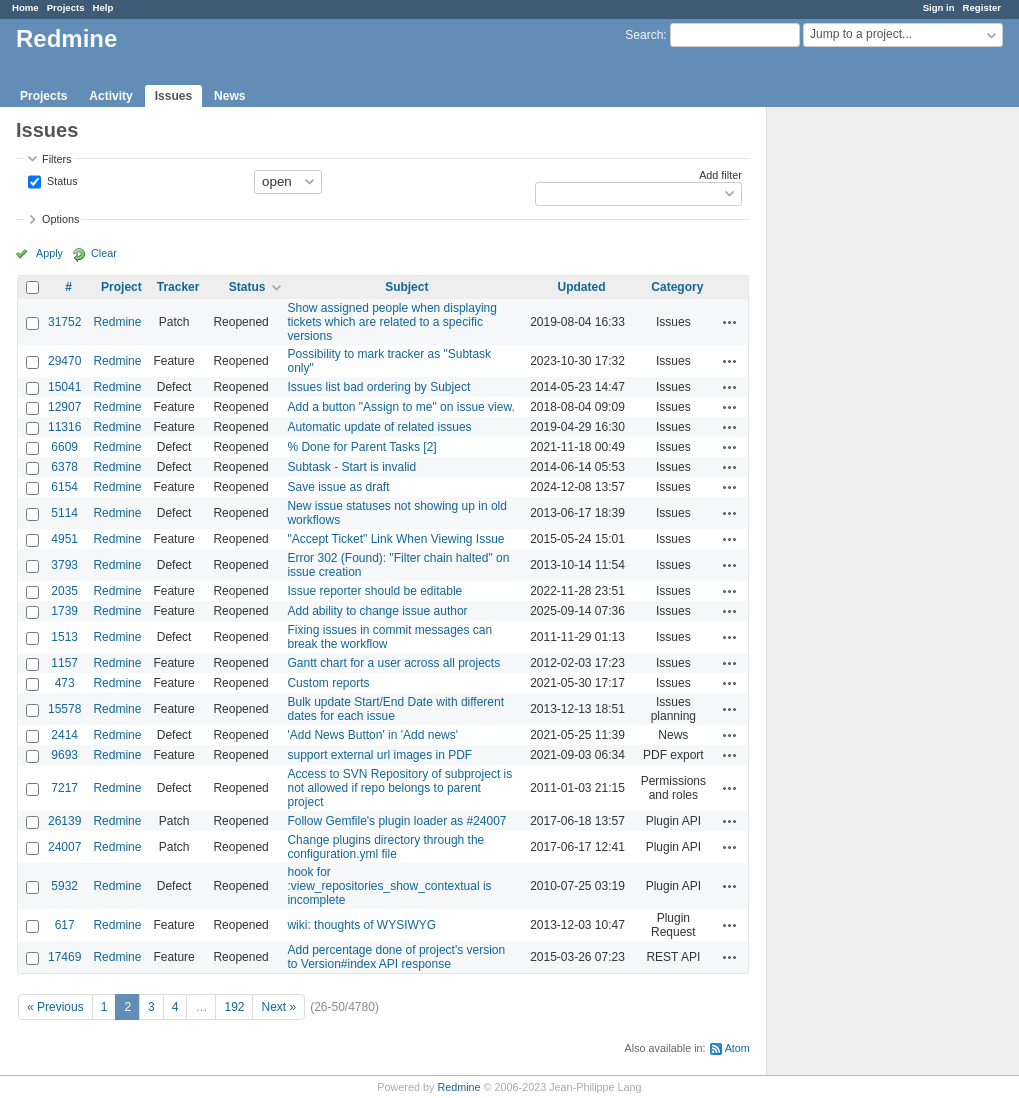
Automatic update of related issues (379, 427)
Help (103, 7)
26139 (64, 821)
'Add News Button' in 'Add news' (372, 735)
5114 (64, 513)
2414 (64, 735)
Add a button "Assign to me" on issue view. (400, 407)
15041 (64, 387)
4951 (64, 539)
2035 (64, 591)
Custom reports (328, 683)
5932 (64, 886)
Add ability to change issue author (377, 611)
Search (644, 35)
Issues (173, 96)
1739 (64, 611)
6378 (64, 467)
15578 (64, 709)
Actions (730, 322)
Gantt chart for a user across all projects (393, 663)
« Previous (55, 1007)
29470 (64, 361)
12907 (64, 407)
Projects (66, 7)
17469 (64, 957)
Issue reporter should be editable (374, 591)
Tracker (178, 287)
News (229, 96)
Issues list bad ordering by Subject (378, 387)
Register (982, 7)
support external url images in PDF (379, 755)
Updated (582, 287)
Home (25, 7)
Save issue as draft (338, 487)
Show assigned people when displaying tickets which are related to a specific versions (391, 322)
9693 (64, 755)
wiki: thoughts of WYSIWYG (361, 925)
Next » (278, 1007)
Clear (104, 253)
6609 (64, 447)
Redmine (117, 322)
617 (65, 925)
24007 (64, 847)
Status (61, 180)
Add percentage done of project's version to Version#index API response (396, 957)
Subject (406, 287)
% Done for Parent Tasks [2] (361, 447)
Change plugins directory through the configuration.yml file (385, 847)
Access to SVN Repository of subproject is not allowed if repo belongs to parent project (399, 788)
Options (60, 219)
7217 (64, 788)
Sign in (939, 7)
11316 (64, 427)
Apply (49, 253)
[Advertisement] (867, 421)
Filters (56, 159)
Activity (110, 96)
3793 (64, 565)
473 (65, 683)
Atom (737, 1048)
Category (677, 287)
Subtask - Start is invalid (351, 467)
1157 (64, 663)
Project (121, 287)
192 (234, 1007)
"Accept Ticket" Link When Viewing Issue (395, 539)
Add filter (720, 175)
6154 (64, 487)
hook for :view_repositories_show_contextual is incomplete (389, 886)
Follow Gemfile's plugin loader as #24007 (396, 821)
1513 (64, 637)
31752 (64, 322)
